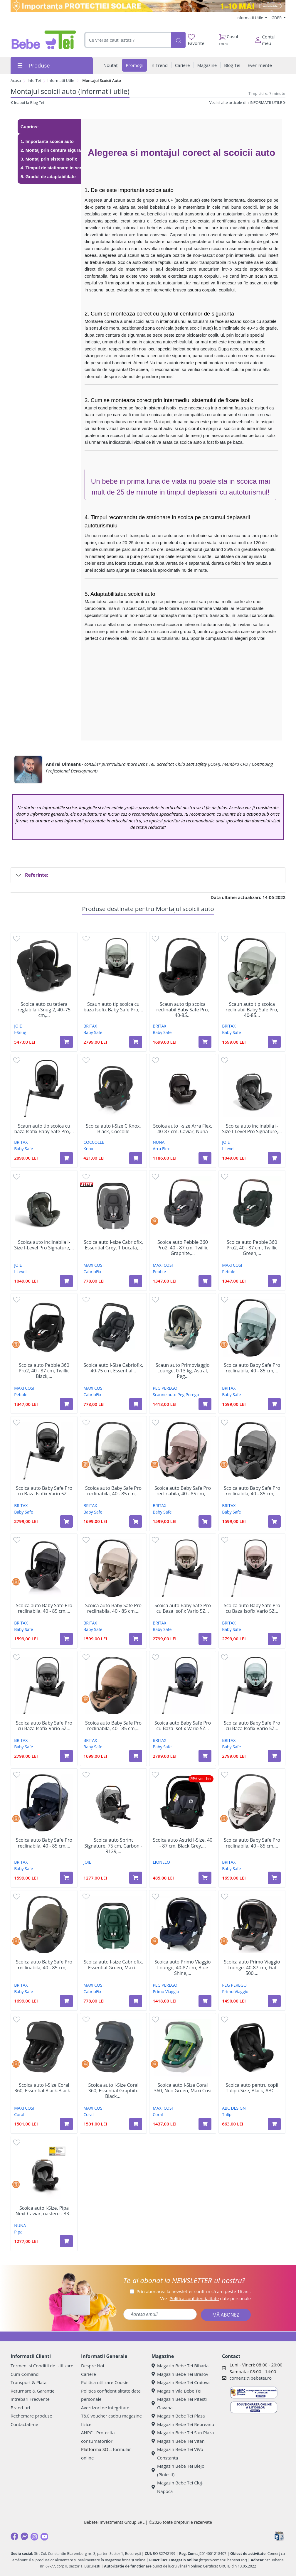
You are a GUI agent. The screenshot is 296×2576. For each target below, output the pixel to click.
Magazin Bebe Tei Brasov (180, 2374)
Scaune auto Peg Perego (176, 1394)
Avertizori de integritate (105, 2407)
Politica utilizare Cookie (104, 2382)
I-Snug (20, 1032)
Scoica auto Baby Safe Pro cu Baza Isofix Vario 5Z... (44, 1491)
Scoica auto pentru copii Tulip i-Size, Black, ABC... (252, 2087)
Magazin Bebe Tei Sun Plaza (183, 2432)
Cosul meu (228, 38)
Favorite (196, 40)
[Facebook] (14, 2536)
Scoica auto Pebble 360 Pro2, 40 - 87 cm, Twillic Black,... (43, 1370)
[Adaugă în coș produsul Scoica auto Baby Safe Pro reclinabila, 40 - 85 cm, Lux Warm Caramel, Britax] (135, 1756)
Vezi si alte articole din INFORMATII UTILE (247, 102)
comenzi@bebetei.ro (250, 2378)
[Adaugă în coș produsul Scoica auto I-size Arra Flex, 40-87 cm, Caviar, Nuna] (205, 1158)
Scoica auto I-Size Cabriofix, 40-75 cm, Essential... (113, 1368)
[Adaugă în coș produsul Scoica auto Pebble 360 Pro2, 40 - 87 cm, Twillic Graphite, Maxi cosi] (205, 1281)
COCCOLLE (93, 1142)
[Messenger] (24, 2536)
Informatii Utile (250, 17)
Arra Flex (161, 1148)
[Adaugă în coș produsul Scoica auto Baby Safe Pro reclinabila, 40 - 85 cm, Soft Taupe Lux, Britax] (274, 1878)
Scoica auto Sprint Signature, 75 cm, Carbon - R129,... (113, 1845)
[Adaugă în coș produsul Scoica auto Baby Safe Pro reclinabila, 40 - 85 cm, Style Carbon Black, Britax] (66, 1639)
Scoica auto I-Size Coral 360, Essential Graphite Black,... (113, 2090)
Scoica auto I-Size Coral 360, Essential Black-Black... (44, 2087)
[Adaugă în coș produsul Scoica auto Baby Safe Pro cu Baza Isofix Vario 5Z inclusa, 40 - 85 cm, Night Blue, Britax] (205, 1756)
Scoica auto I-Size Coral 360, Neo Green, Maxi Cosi (182, 2087)
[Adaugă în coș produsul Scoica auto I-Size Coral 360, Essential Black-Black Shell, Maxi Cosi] (66, 2124)
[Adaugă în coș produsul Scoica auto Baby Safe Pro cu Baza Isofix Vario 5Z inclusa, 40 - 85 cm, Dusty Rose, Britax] (274, 1639)
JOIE (18, 1026)
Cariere (88, 2374)
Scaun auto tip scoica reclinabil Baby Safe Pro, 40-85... (182, 1009)
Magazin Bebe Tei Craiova (181, 2382)
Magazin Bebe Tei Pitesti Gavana (179, 2403)
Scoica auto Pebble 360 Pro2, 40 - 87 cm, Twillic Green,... (251, 1247)
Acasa (16, 80)
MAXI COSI (93, 1265)
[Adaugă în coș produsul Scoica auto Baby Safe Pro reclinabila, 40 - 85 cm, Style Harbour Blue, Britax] (274, 1404)
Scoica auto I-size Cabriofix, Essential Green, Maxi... (113, 1964)
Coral (19, 2114)
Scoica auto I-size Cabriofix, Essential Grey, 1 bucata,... (113, 1245)
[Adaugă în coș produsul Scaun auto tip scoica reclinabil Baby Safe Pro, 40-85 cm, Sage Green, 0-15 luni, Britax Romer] (274, 1042)
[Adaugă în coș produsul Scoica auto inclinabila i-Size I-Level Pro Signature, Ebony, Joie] (274, 1158)
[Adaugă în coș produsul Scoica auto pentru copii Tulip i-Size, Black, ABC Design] (274, 2124)
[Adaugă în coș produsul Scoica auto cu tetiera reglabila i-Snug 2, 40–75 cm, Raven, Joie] (66, 1042)
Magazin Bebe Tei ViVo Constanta (177, 2453)
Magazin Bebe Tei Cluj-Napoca (177, 2487)
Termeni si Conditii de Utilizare (42, 2365)
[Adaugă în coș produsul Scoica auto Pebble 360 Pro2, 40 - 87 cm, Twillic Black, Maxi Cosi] (66, 1404)
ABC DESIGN (234, 2108)
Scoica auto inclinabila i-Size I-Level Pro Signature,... (252, 1128)
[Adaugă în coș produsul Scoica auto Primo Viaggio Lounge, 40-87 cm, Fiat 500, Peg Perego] (274, 2001)
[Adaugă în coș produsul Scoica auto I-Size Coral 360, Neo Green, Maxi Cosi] (205, 2124)
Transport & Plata (28, 2382)
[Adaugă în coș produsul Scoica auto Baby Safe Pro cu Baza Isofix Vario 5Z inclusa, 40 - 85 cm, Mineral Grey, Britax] (66, 1756)
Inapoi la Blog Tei (27, 102)
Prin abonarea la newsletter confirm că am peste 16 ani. (194, 2291)
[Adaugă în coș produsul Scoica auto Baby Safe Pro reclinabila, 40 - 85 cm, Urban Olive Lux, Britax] (66, 2001)
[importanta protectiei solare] (148, 6)
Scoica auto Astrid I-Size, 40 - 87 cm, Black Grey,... (182, 1842)
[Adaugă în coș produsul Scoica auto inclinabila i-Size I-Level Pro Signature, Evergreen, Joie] (66, 1281)
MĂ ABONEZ (225, 2315)
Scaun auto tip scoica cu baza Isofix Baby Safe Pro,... (113, 1007)
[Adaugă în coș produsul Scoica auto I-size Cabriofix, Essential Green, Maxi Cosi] (135, 2001)
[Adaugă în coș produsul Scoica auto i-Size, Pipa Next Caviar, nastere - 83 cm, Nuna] (66, 2241)
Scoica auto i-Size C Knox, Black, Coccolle (113, 1128)
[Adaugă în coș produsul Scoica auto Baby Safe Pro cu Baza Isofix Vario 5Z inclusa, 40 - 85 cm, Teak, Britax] (205, 1639)
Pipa (18, 2232)
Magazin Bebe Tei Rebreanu (183, 2424)
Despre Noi (92, 2365)
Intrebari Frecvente (30, 2399)
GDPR (277, 17)
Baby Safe (92, 1032)
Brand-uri (20, 2407)
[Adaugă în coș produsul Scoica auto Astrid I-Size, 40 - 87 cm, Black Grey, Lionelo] (205, 1878)
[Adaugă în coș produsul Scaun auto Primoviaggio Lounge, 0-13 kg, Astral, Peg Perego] (205, 1404)
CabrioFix (92, 1271)
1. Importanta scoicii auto (47, 141)
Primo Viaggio (166, 1991)
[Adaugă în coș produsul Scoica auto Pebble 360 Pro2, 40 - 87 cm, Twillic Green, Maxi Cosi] (274, 1281)
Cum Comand (25, 2374)
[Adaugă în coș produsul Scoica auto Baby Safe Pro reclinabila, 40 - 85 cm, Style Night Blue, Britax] (66, 1878)
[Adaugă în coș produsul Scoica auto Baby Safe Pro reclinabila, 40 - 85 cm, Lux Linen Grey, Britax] (135, 1521)
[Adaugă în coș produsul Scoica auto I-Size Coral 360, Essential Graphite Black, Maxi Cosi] (135, 2124)
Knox (88, 1148)
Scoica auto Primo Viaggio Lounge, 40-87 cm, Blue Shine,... (182, 1967)
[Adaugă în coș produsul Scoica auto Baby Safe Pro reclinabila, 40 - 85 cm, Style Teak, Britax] (135, 1639)
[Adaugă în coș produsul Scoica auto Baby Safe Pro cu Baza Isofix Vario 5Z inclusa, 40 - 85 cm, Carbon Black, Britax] (66, 1521)
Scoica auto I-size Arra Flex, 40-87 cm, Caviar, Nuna (182, 1128)
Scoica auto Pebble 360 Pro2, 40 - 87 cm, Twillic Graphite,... (182, 1247)
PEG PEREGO (165, 1388)
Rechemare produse (31, 2416)
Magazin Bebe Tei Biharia (180, 2365)
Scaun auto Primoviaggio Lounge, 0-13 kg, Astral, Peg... (183, 1370)
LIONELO (161, 1862)
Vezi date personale (205, 2298)
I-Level (228, 1148)
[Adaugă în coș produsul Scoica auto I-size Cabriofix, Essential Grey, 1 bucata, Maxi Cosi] (135, 1281)
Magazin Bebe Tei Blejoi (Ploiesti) (179, 2470)
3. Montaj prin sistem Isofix (49, 158)
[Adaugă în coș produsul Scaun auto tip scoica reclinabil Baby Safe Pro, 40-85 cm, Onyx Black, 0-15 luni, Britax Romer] (205, 1042)
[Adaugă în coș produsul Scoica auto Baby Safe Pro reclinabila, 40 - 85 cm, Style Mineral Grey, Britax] (274, 1521)
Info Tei (34, 80)
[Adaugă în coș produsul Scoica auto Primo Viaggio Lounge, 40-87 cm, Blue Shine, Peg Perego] (205, 2001)
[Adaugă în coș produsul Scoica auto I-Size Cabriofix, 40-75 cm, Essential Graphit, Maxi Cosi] (135, 1404)
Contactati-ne (24, 2424)
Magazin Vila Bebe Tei (176, 2391)
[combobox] (127, 40)
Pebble (159, 1271)
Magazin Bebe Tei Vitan (178, 2441)
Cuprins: (30, 126)
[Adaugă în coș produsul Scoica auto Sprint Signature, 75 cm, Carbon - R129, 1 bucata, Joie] (135, 1878)
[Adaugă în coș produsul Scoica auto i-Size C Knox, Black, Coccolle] (135, 1158)
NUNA (158, 1142)
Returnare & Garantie (33, 2391)
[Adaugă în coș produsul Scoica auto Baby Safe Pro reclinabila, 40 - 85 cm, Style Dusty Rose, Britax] (205, 1521)
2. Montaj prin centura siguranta (54, 150)
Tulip (226, 2114)
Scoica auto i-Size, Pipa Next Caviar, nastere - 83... (44, 2210)
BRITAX (90, 1026)
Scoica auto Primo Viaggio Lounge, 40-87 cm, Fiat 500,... (252, 1967)
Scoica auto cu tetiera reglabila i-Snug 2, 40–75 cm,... (44, 1009)
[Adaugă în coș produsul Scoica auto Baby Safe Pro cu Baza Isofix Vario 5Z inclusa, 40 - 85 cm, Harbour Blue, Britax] (274, 1756)
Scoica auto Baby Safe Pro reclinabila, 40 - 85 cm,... (252, 1368)
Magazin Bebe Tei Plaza (178, 2416)
